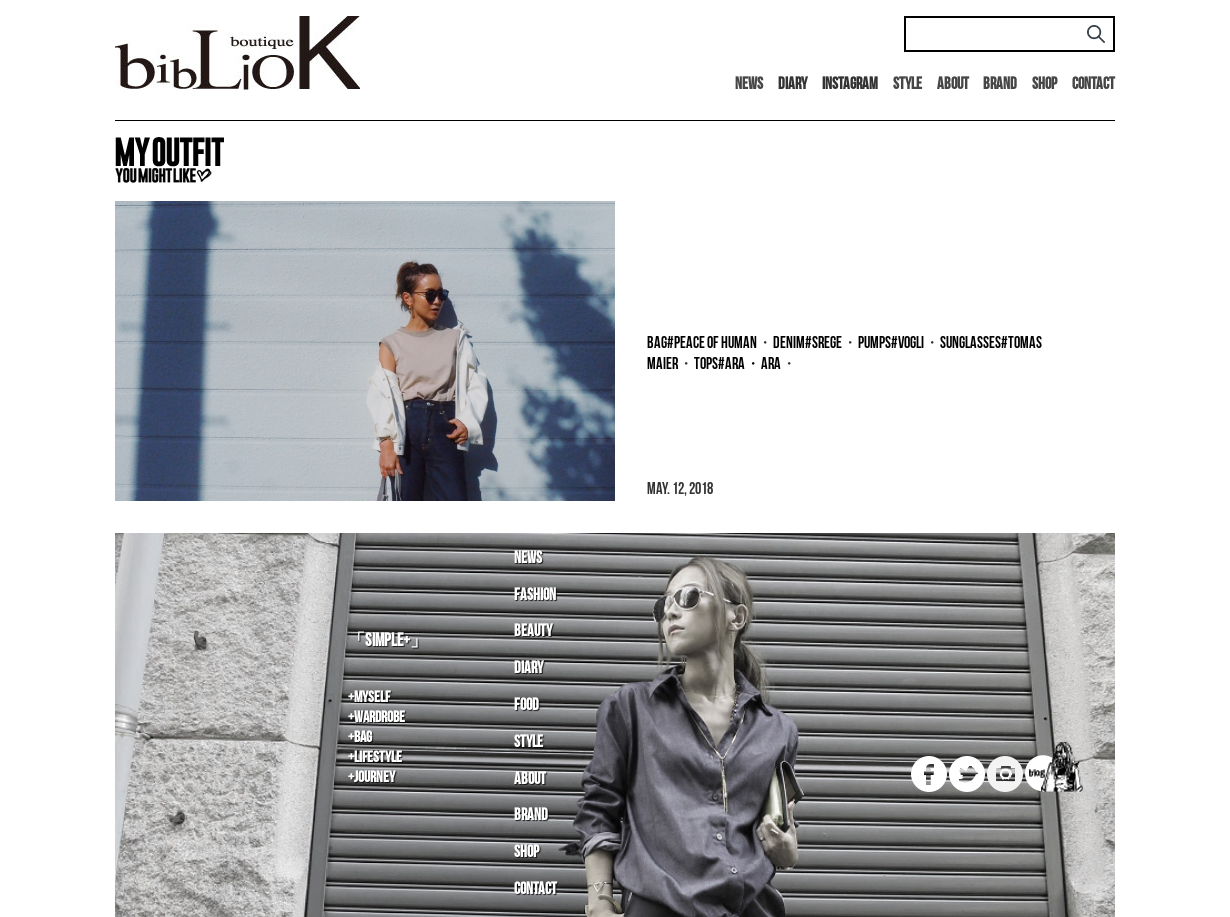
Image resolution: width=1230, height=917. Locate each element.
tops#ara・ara (737, 364)
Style (907, 84)
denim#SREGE (807, 343)
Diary (528, 668)
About (953, 84)
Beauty (533, 631)
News (749, 84)
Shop (1044, 84)
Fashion (535, 595)
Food (526, 705)
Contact (1093, 84)
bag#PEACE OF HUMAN (702, 343)
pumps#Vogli (891, 343)
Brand (1000, 84)
